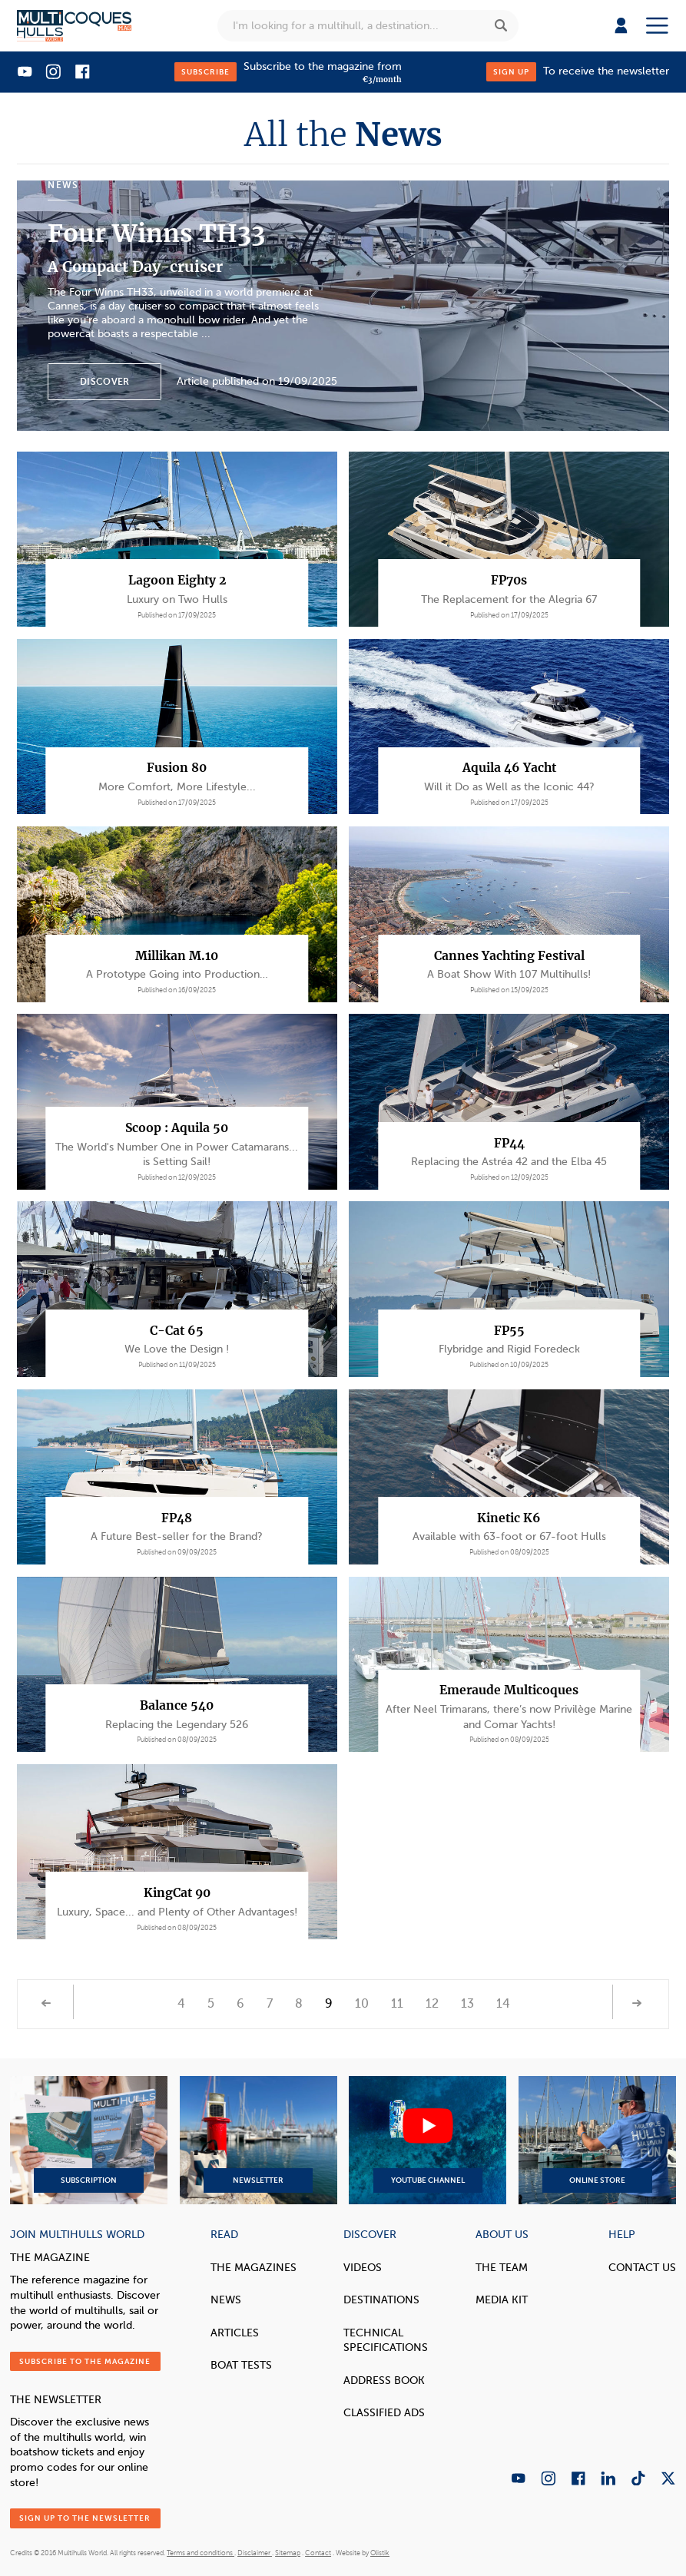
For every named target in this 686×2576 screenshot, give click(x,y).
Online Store (597, 2140)
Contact (318, 2553)
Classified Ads (384, 2412)
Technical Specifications (385, 2340)
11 (397, 2004)
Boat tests (241, 2365)
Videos (362, 2267)
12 (432, 2004)
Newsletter (258, 2140)
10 (362, 2004)
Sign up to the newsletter (85, 2518)
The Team (502, 2267)
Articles (234, 2332)
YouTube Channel (427, 2140)
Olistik (379, 2553)
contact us (642, 2267)
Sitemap (287, 2553)
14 (503, 2004)
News (225, 2299)
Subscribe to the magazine (85, 2361)
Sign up (511, 72)
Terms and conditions (200, 2553)
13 (467, 2004)
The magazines (253, 2267)
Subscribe (205, 72)
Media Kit (502, 2299)
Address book (384, 2380)
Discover (104, 381)
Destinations (381, 2299)
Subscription (88, 2140)
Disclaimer (254, 2553)
